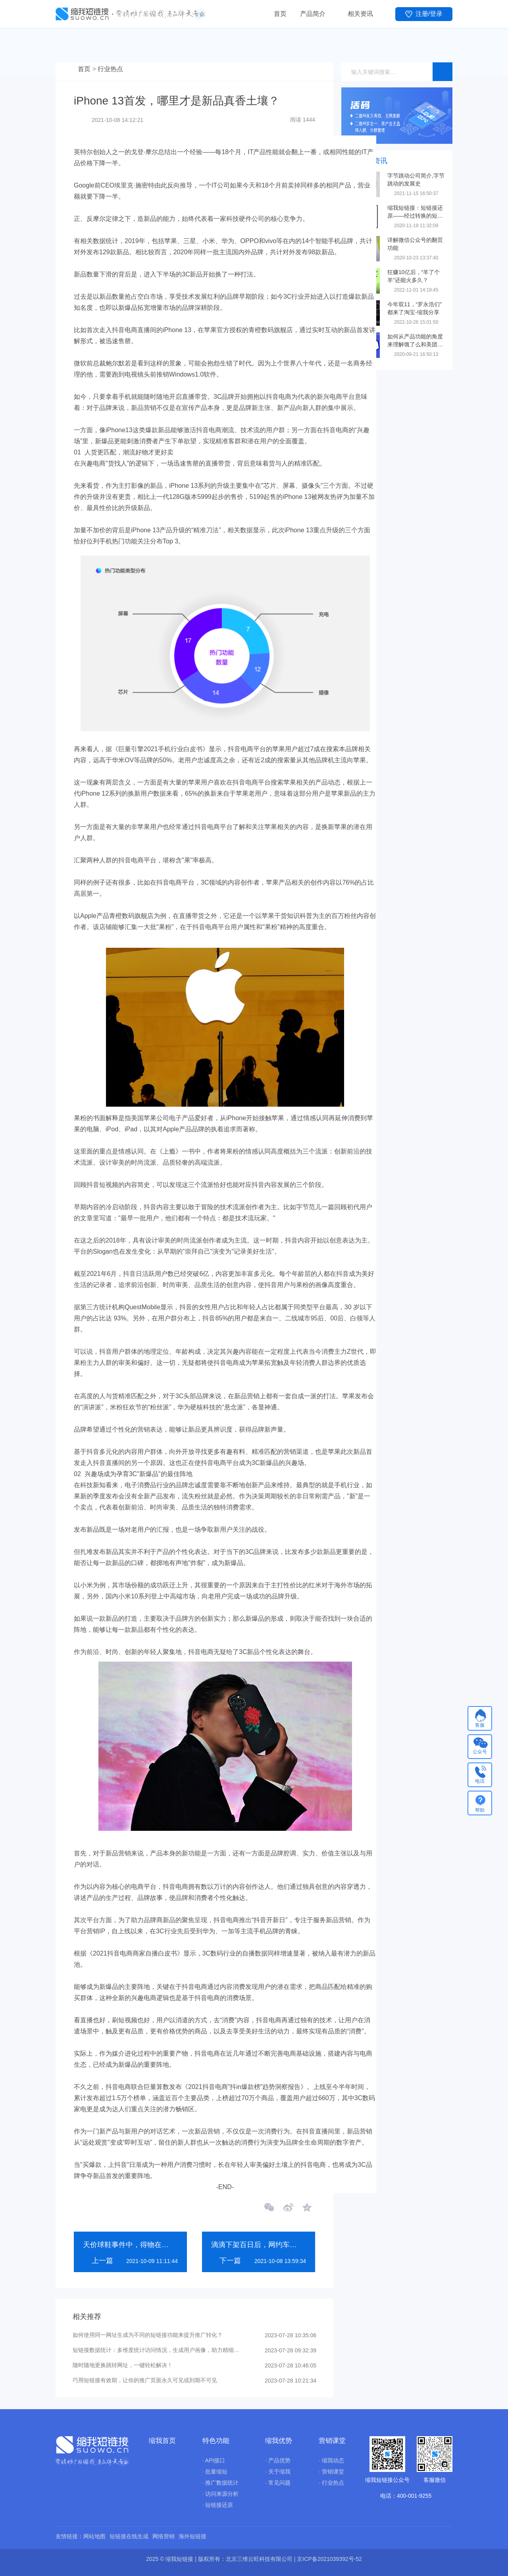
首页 (280, 13)
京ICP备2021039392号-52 (329, 2559)
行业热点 (110, 69)
